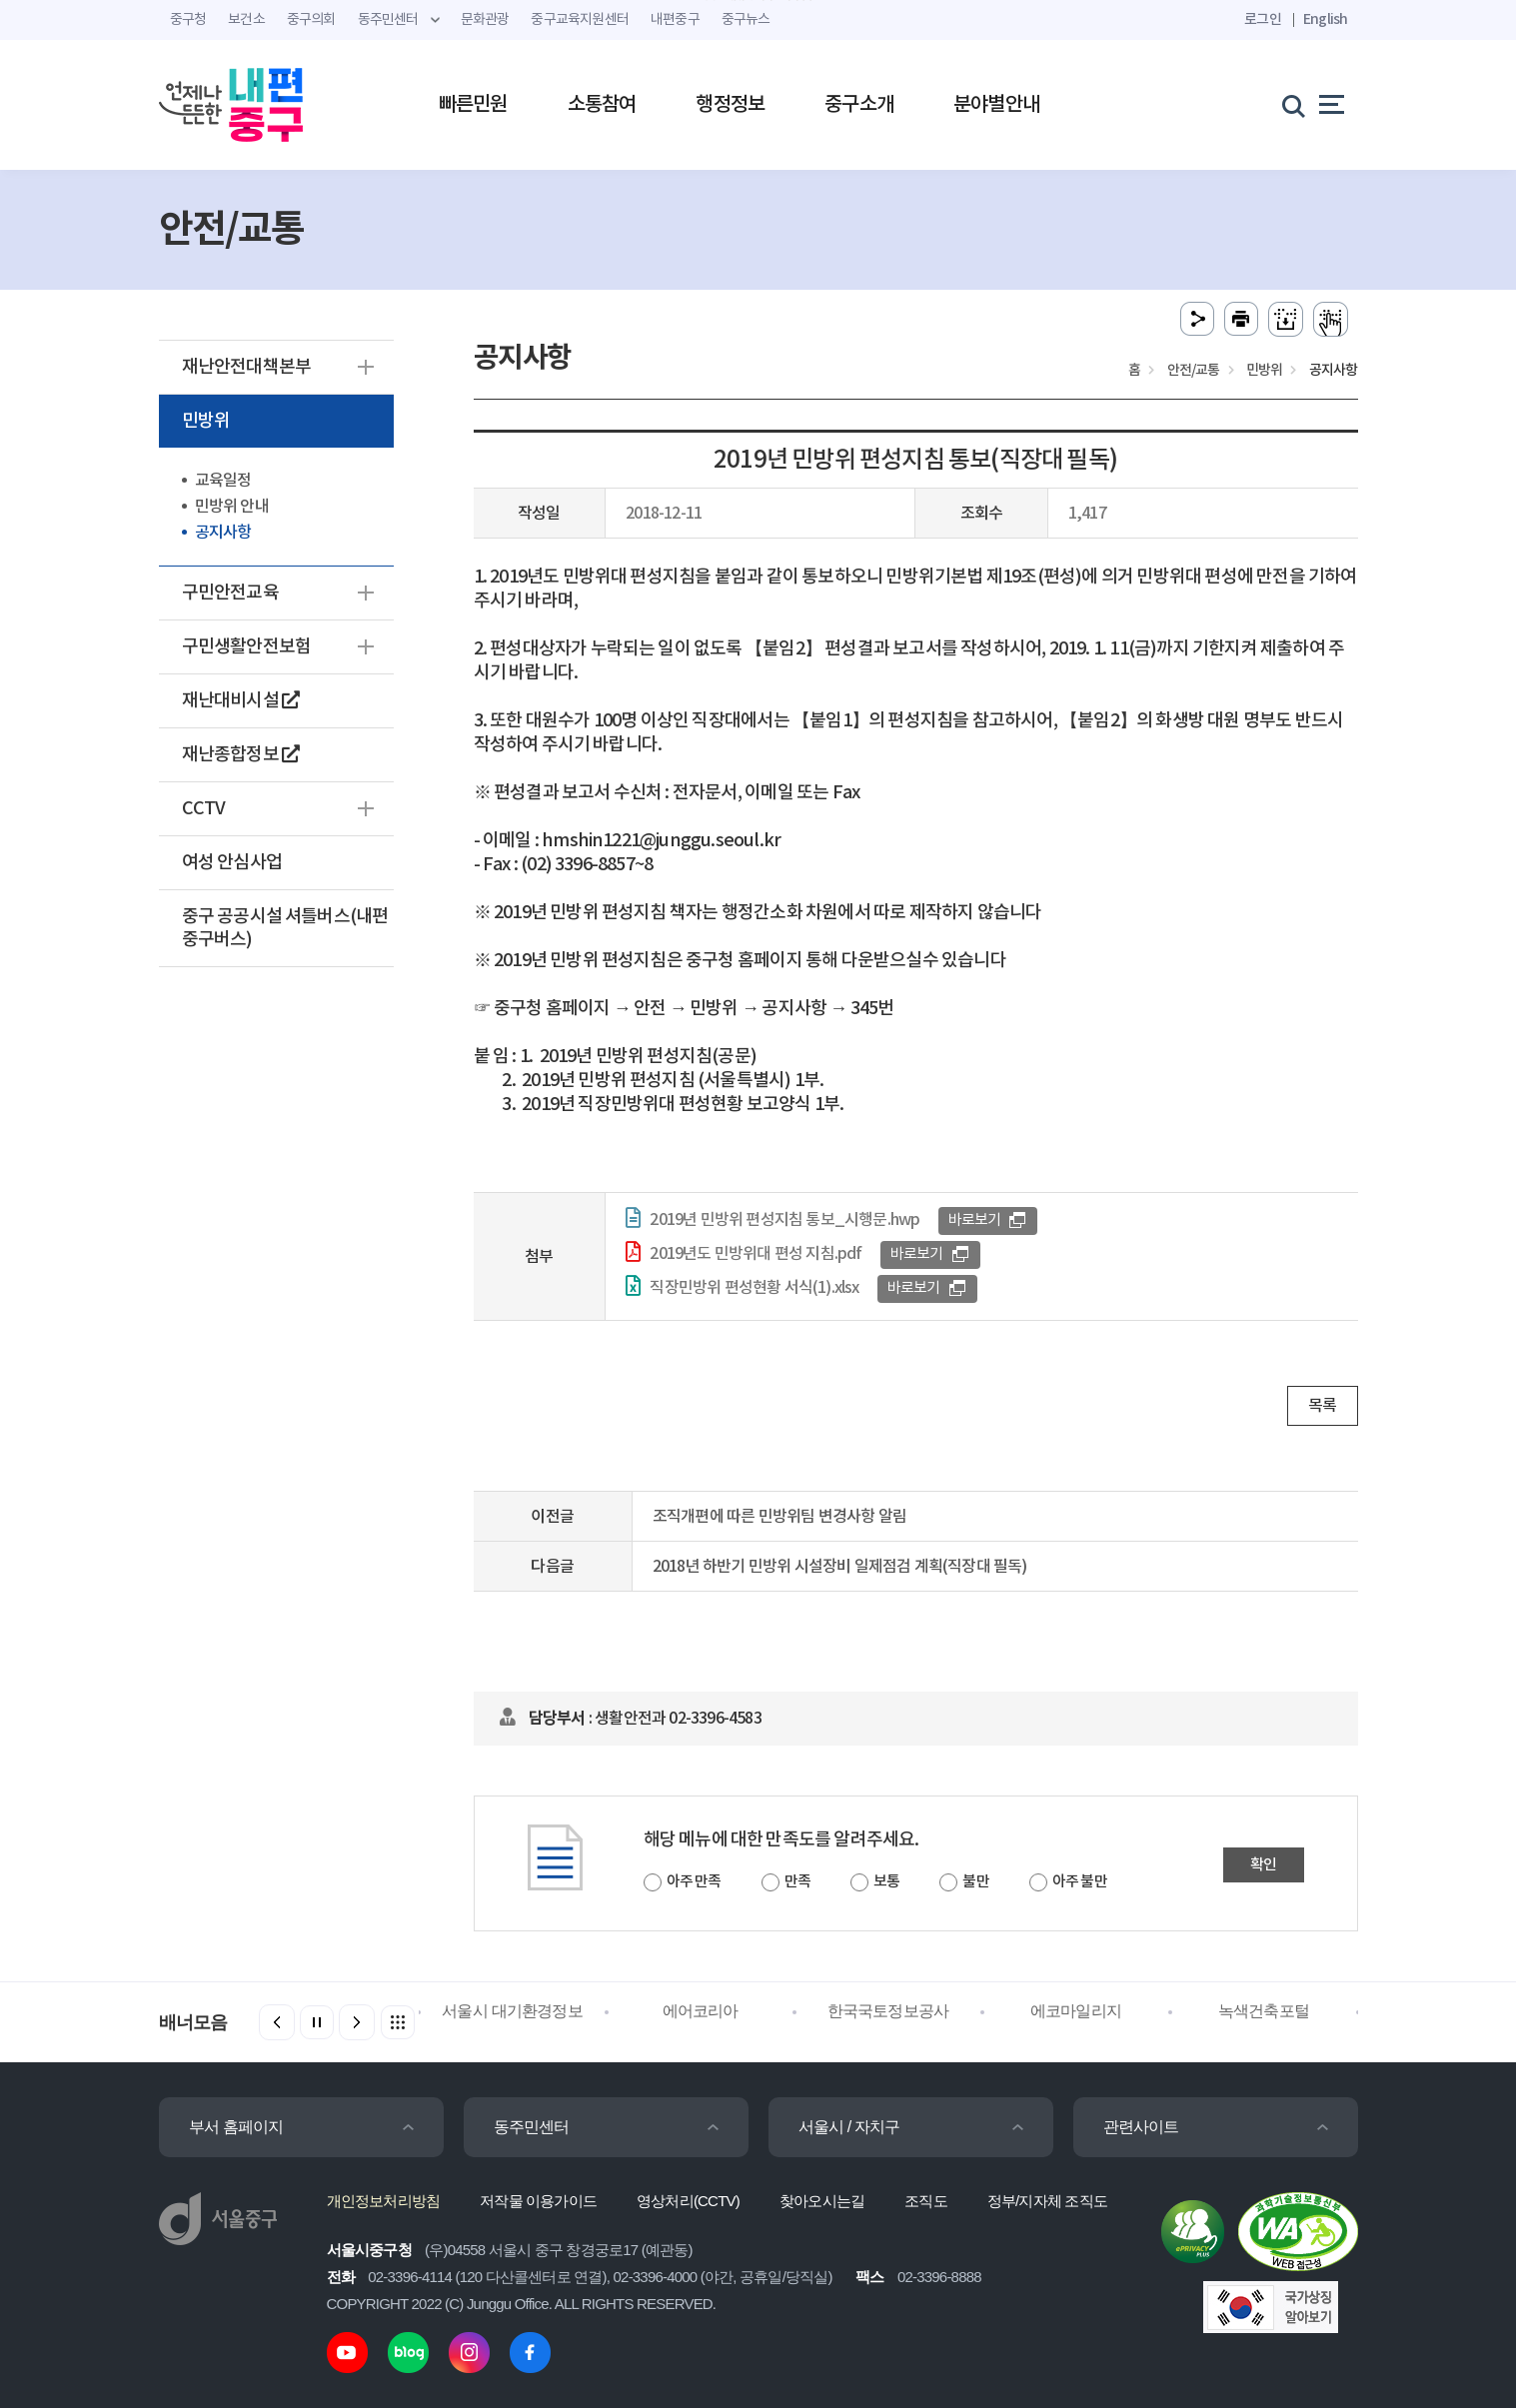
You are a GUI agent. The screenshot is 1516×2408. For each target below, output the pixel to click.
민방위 (206, 421)
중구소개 (858, 105)
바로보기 (974, 1220)
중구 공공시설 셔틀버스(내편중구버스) (285, 928)
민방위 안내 (232, 507)
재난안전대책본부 (247, 367)
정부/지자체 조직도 (1047, 2200)
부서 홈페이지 (236, 2126)
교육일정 (223, 481)
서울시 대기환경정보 (512, 2010)
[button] (357, 2022)
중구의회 (311, 20)
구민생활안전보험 (247, 646)
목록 (1322, 1406)
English (1325, 19)
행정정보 (730, 105)
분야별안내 (996, 105)
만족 (797, 1881)
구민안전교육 (230, 593)
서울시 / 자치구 (849, 2126)
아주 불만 (1079, 1881)
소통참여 (602, 105)
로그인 (1262, 19)
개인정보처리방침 (384, 2200)
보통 (886, 1881)
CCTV (204, 808)
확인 (1263, 1864)
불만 (975, 1881)
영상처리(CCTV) (688, 2200)
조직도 (925, 2200)
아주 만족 (694, 1881)
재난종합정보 (241, 754)
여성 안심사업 (232, 862)
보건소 (246, 20)
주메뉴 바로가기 (758, 0)
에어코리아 (701, 2010)
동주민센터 (532, 2126)
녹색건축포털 (1263, 2010)
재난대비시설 (241, 700)
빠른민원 (473, 105)
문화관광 (485, 20)
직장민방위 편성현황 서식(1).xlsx (754, 1288)
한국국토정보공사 (888, 2010)
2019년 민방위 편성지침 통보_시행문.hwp (784, 1220)
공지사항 (223, 533)
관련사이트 (1141, 2126)
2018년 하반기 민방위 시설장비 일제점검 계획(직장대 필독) (840, 1567)
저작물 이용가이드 (538, 2200)
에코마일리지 (1075, 2010)
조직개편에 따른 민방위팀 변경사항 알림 (779, 1517)
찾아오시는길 (821, 2200)
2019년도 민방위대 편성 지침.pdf (755, 1254)
